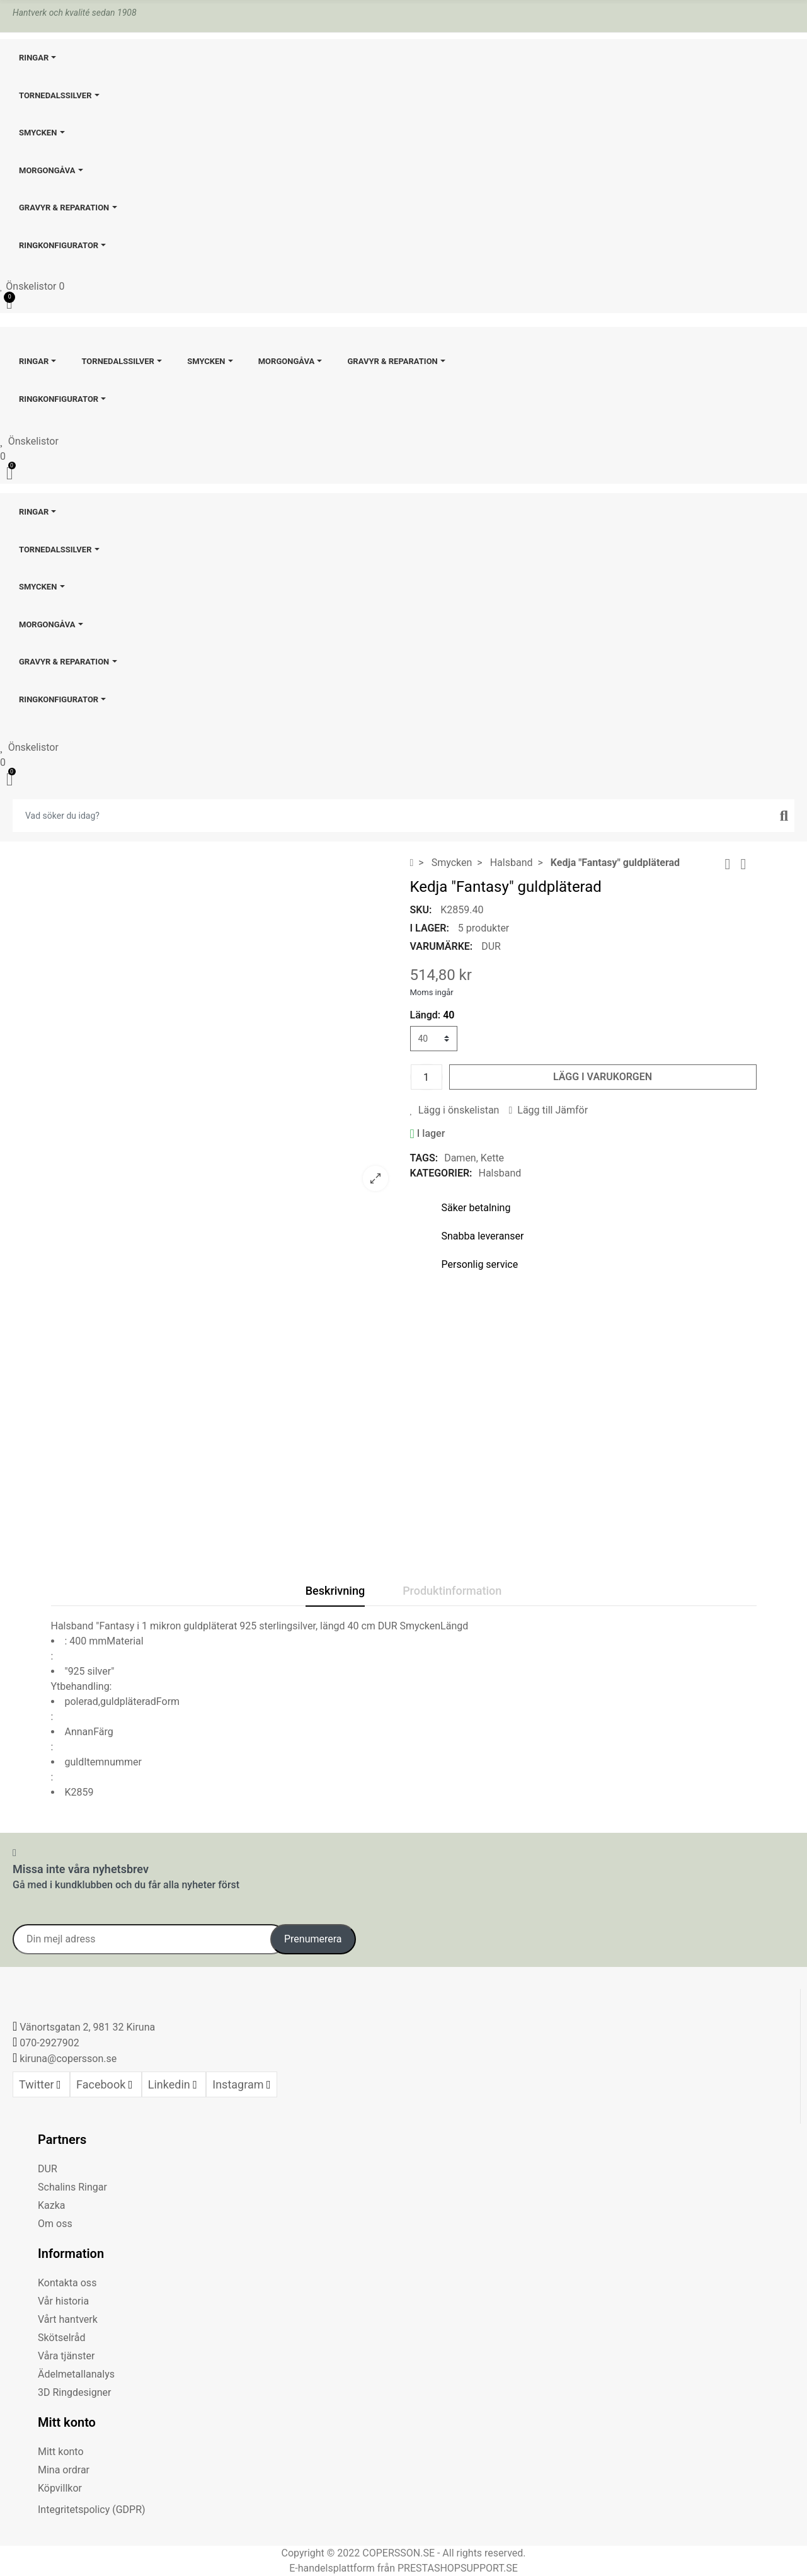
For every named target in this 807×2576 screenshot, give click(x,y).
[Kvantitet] (426, 1077)
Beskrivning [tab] (335, 1590)
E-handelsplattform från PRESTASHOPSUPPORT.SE (403, 2568)
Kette (492, 1158)
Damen (460, 1158)
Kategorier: (441, 1173)
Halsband (499, 1173)
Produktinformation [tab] (452, 1590)
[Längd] (433, 1038)
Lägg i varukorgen (602, 1077)
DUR (491, 946)
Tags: (424, 1158)
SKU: (421, 910)
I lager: (429, 928)
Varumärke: (441, 946)
